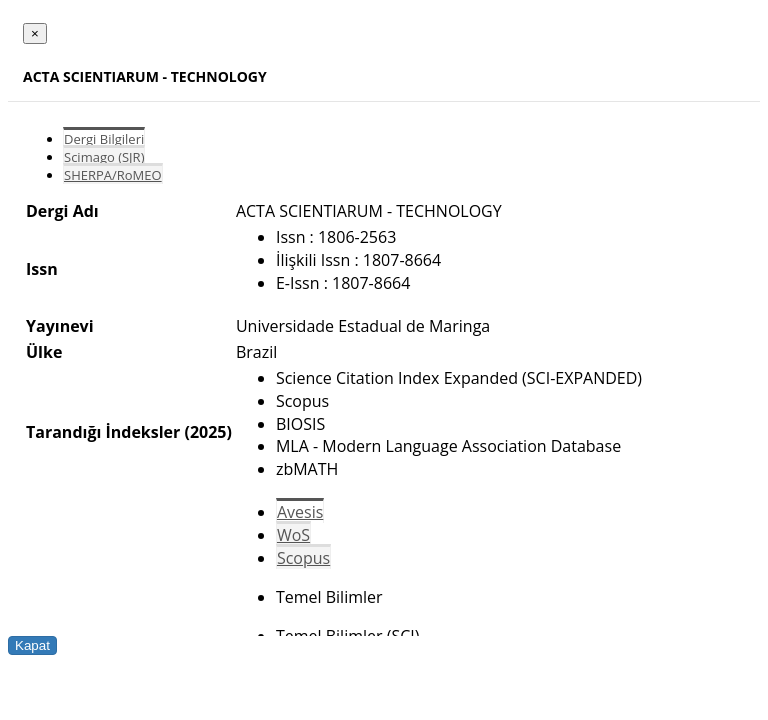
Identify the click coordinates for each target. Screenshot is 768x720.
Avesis (300, 512)
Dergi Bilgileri (104, 139)
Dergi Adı (62, 211)
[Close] (35, 33)
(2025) (207, 432)
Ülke (44, 352)
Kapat (32, 645)
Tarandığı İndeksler (103, 432)
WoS (293, 535)
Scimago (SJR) (104, 157)
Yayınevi (60, 326)
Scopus (303, 558)
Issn (42, 269)
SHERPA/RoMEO (113, 175)
